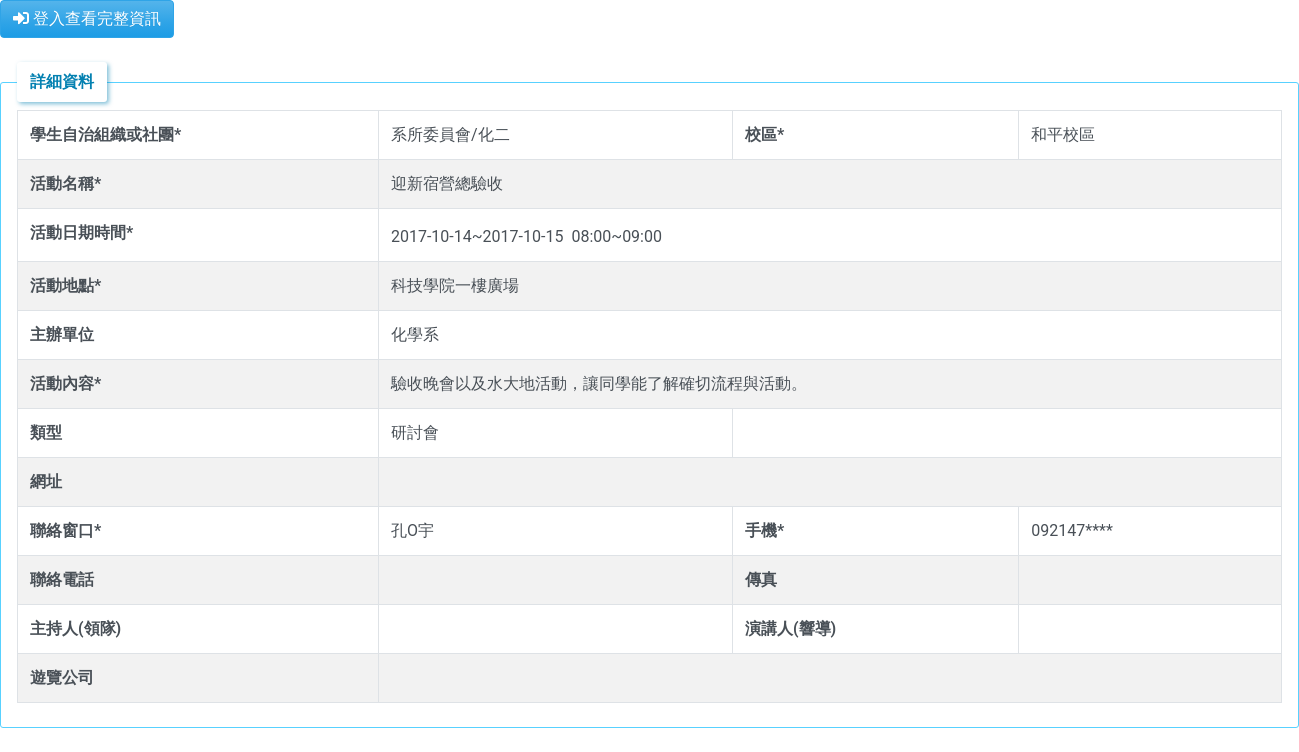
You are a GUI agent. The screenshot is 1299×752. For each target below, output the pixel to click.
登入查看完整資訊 (87, 18)
